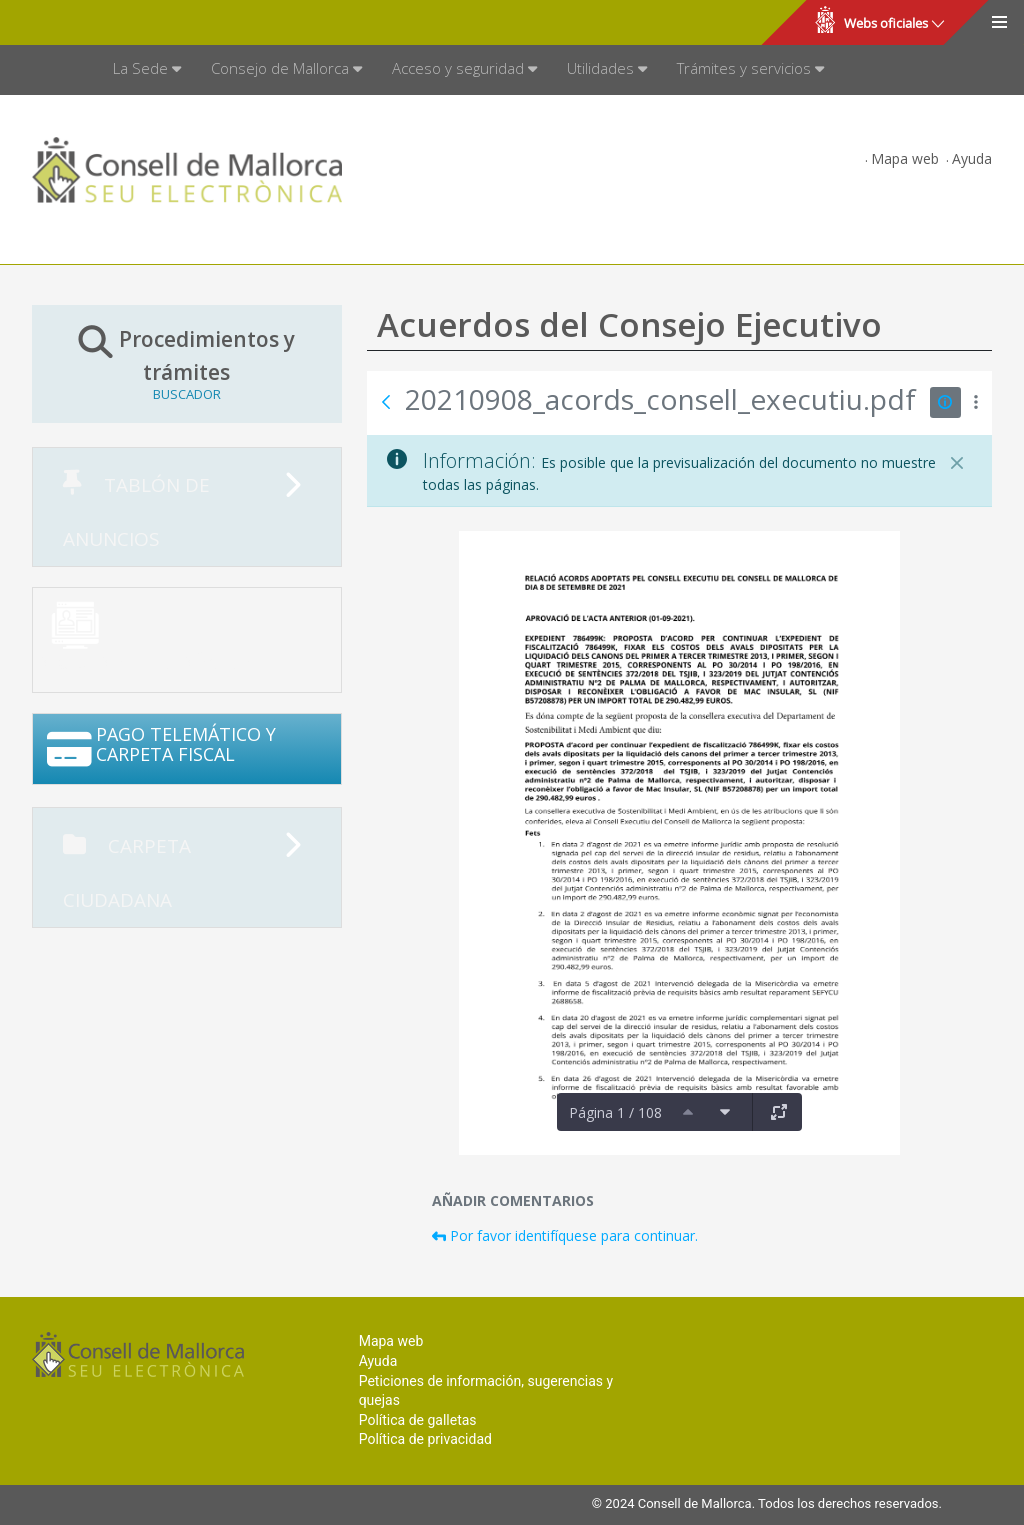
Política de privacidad (425, 1439)
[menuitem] (147, 70)
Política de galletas (418, 1420)
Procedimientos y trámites (187, 363)
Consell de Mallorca (83, 23)
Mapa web (905, 158)
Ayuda (972, 158)
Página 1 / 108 (615, 1112)
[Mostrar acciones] (976, 402)
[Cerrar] (957, 463)
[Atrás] (386, 402)
